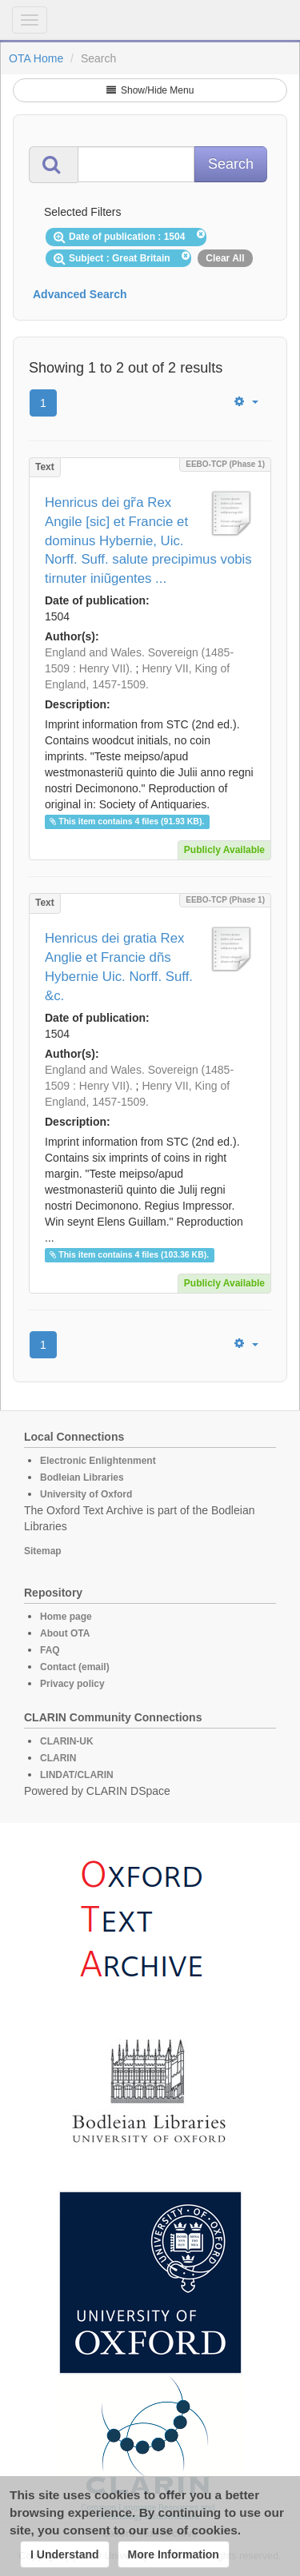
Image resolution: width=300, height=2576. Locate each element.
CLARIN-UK (67, 1741)
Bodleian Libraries (82, 1477)
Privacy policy (72, 1683)
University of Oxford (86, 1494)
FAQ (50, 1650)
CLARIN (58, 1758)
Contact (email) (75, 1667)
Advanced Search (80, 294)
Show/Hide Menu (150, 90)
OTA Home (36, 58)
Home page (66, 1616)
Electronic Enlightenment (98, 1460)
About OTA (65, 1633)
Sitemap (43, 1551)
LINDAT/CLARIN (77, 1774)
